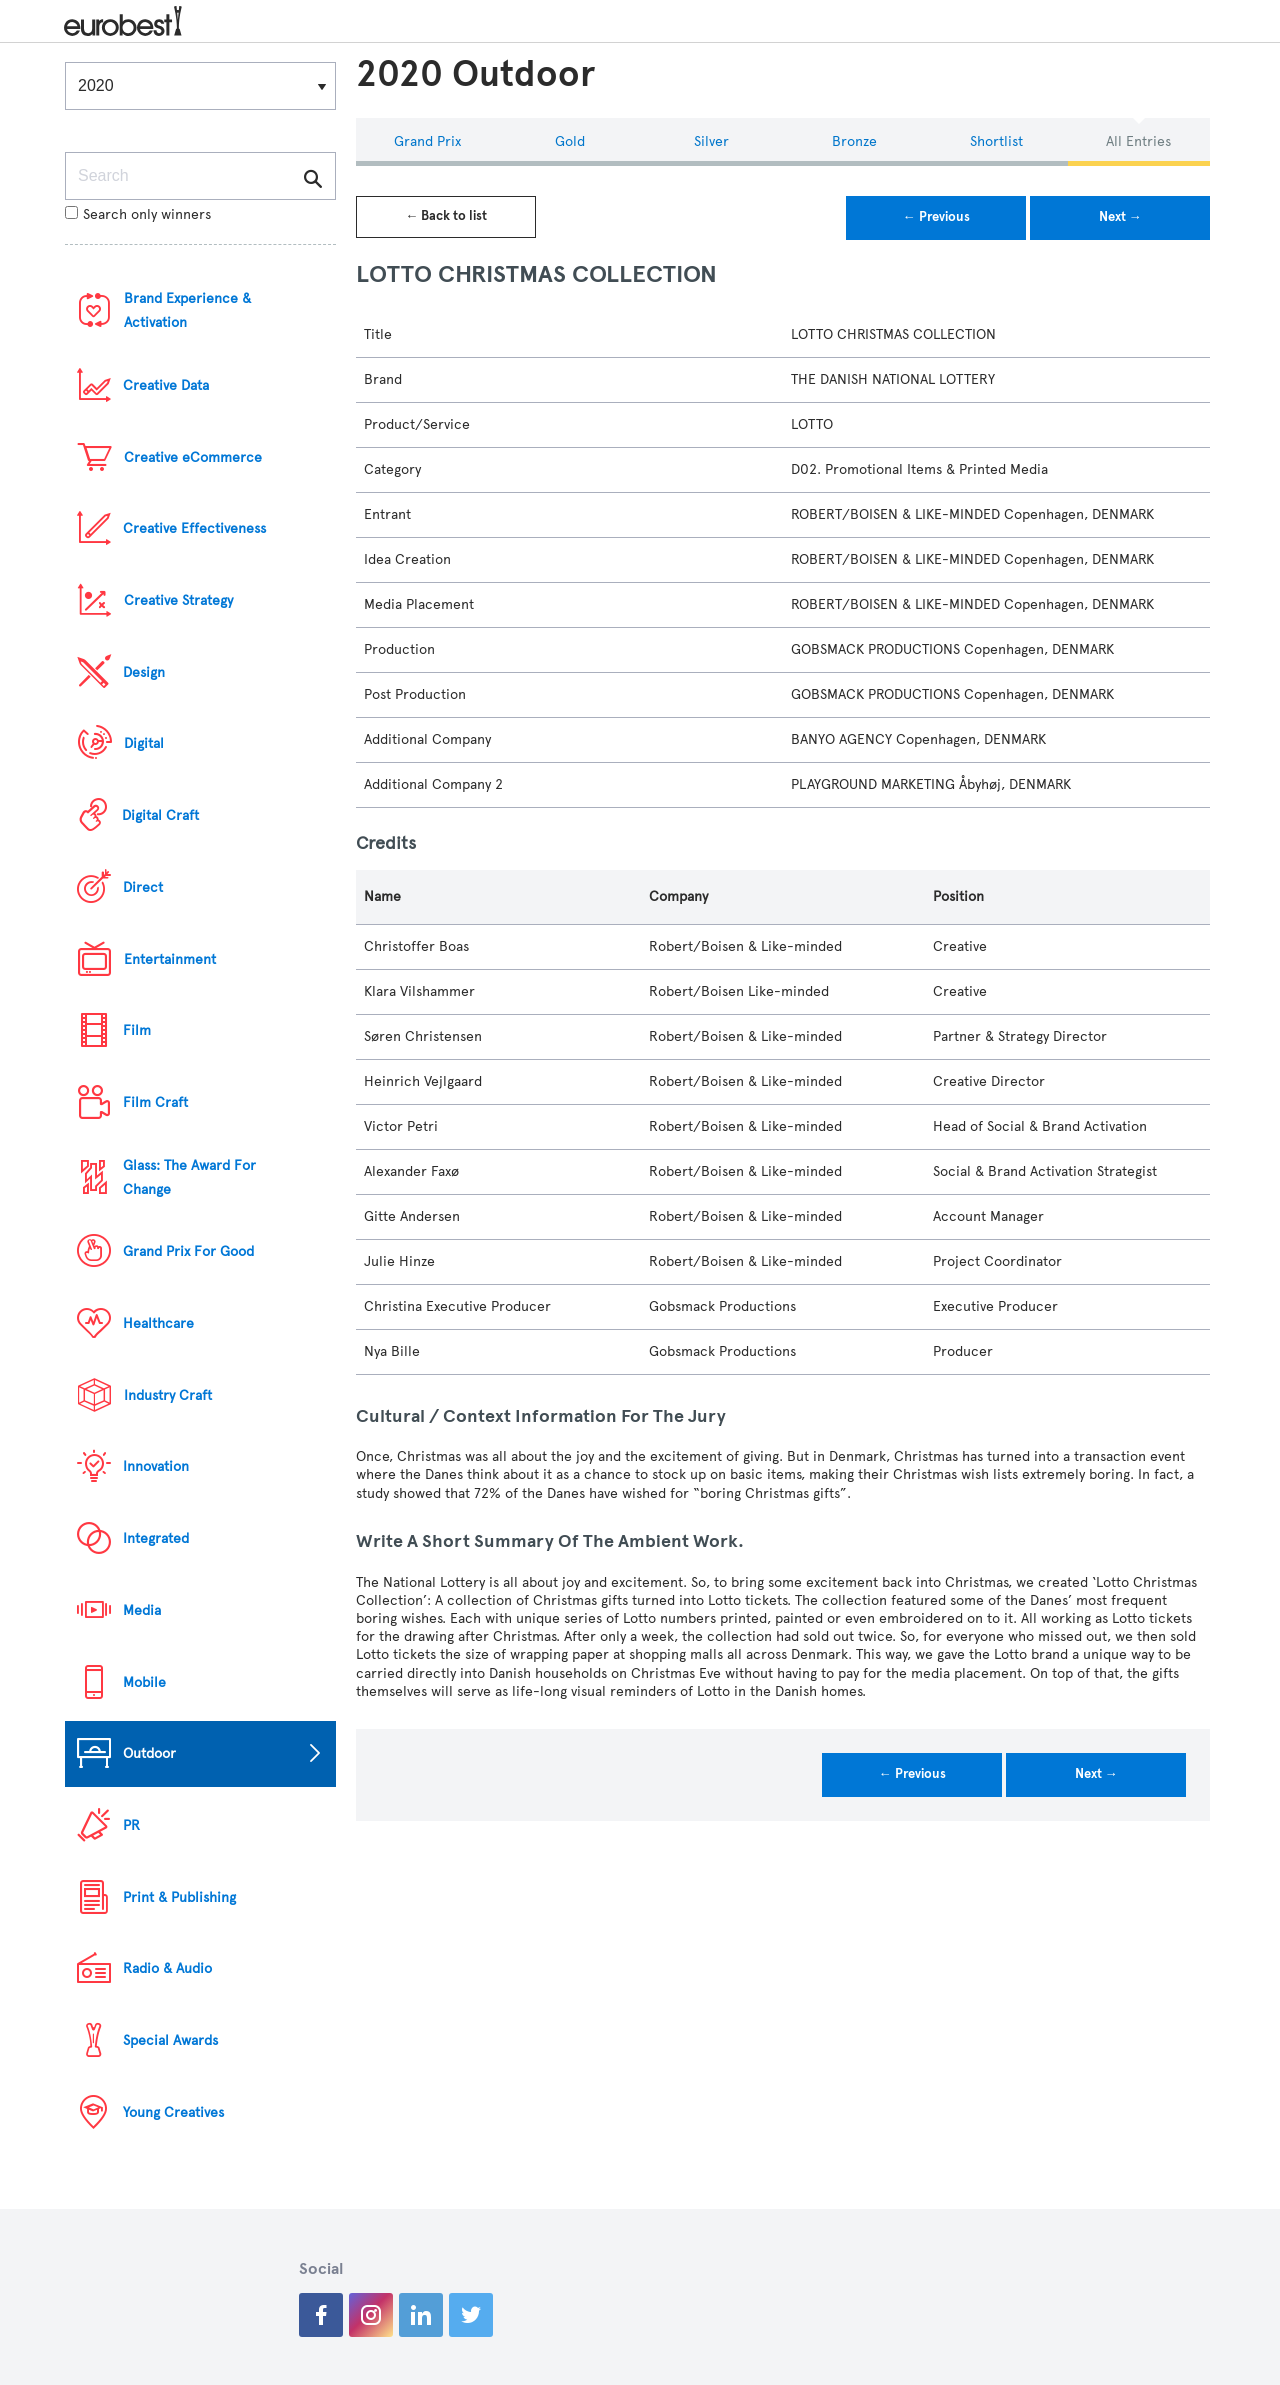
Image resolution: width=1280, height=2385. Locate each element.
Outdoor (149, 1753)
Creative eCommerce (193, 457)
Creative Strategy (178, 600)
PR (131, 1825)
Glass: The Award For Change (189, 1177)
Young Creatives (173, 2112)
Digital (144, 743)
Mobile (144, 1682)
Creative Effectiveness (194, 528)
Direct (143, 887)
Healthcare (158, 1323)
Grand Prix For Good (188, 1251)
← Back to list (446, 216)
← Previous (936, 217)
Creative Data (166, 385)
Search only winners (138, 214)
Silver (711, 141)
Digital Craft (160, 815)
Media (142, 1610)
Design (144, 672)
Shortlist (996, 141)
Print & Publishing (179, 1897)
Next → (1120, 217)
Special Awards (170, 2040)
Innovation (156, 1466)
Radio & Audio (167, 1968)
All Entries (1138, 141)
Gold (570, 141)
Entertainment (170, 959)
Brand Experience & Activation (187, 310)
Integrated (156, 1538)
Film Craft (155, 1102)
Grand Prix (427, 141)
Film (137, 1030)
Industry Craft (168, 1395)
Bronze (854, 141)
